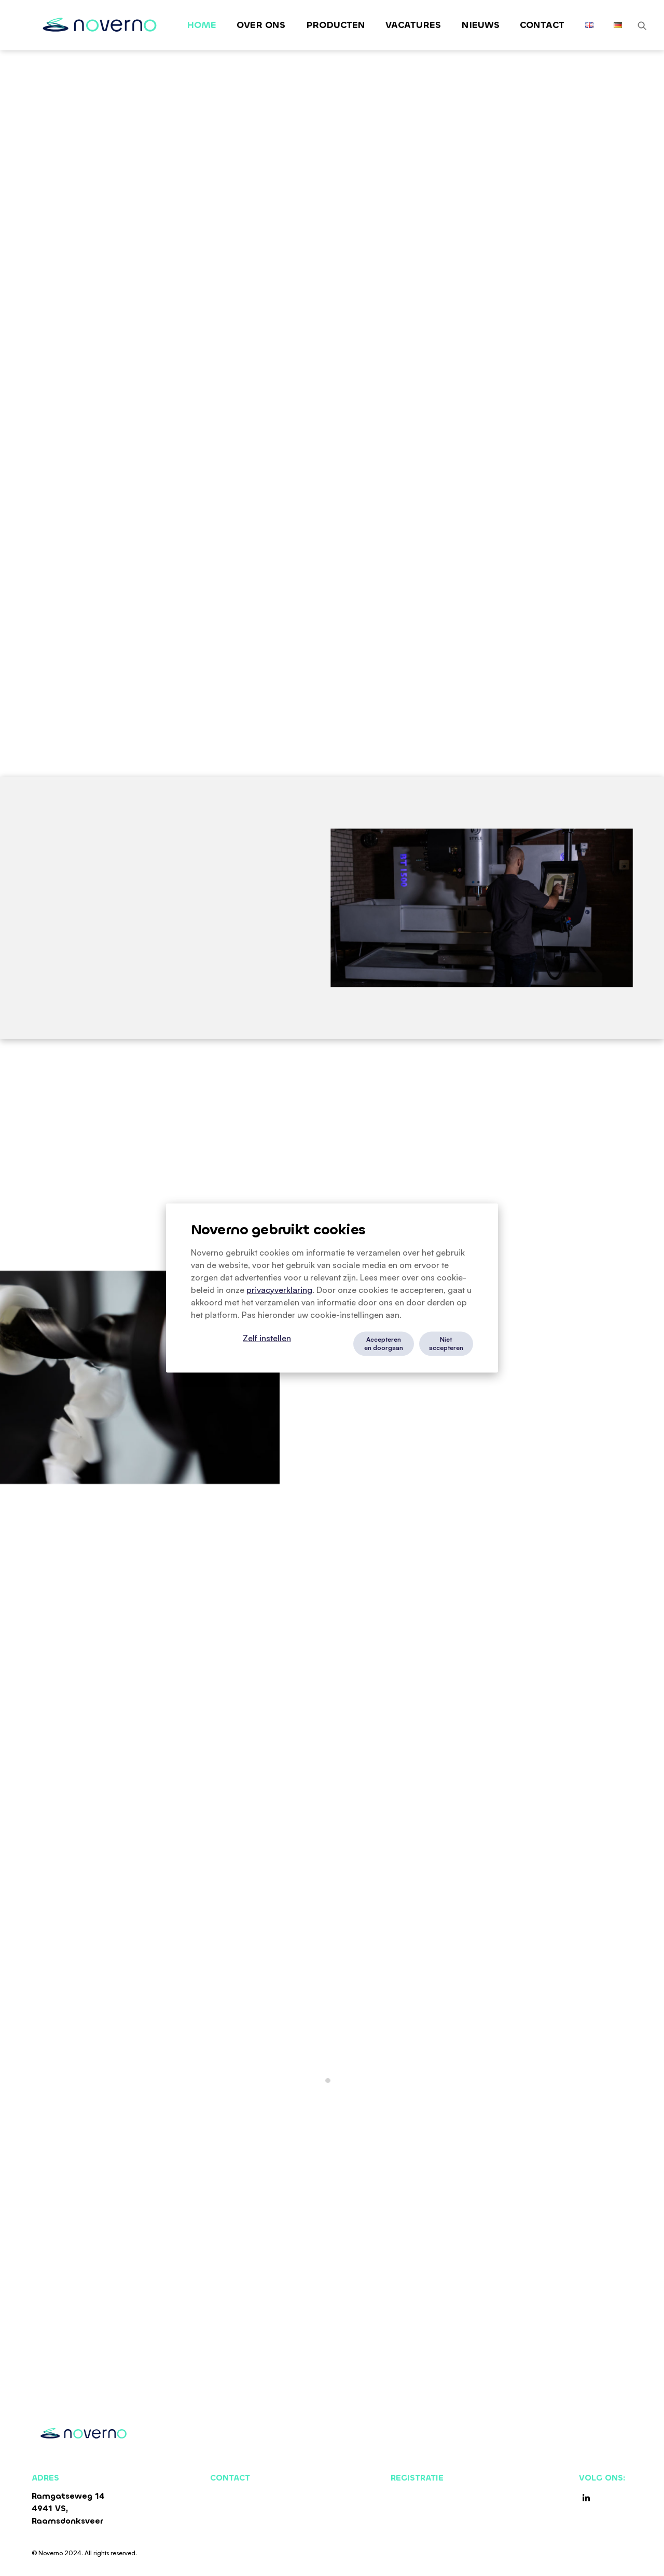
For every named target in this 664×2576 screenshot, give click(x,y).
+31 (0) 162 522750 (249, 2495)
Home (201, 25)
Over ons (261, 25)
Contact (542, 25)
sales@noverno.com (252, 2508)
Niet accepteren (446, 1343)
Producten (335, 25)
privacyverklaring (279, 1290)
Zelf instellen (267, 1337)
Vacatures (413, 25)
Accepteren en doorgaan (383, 1343)
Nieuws (481, 25)
